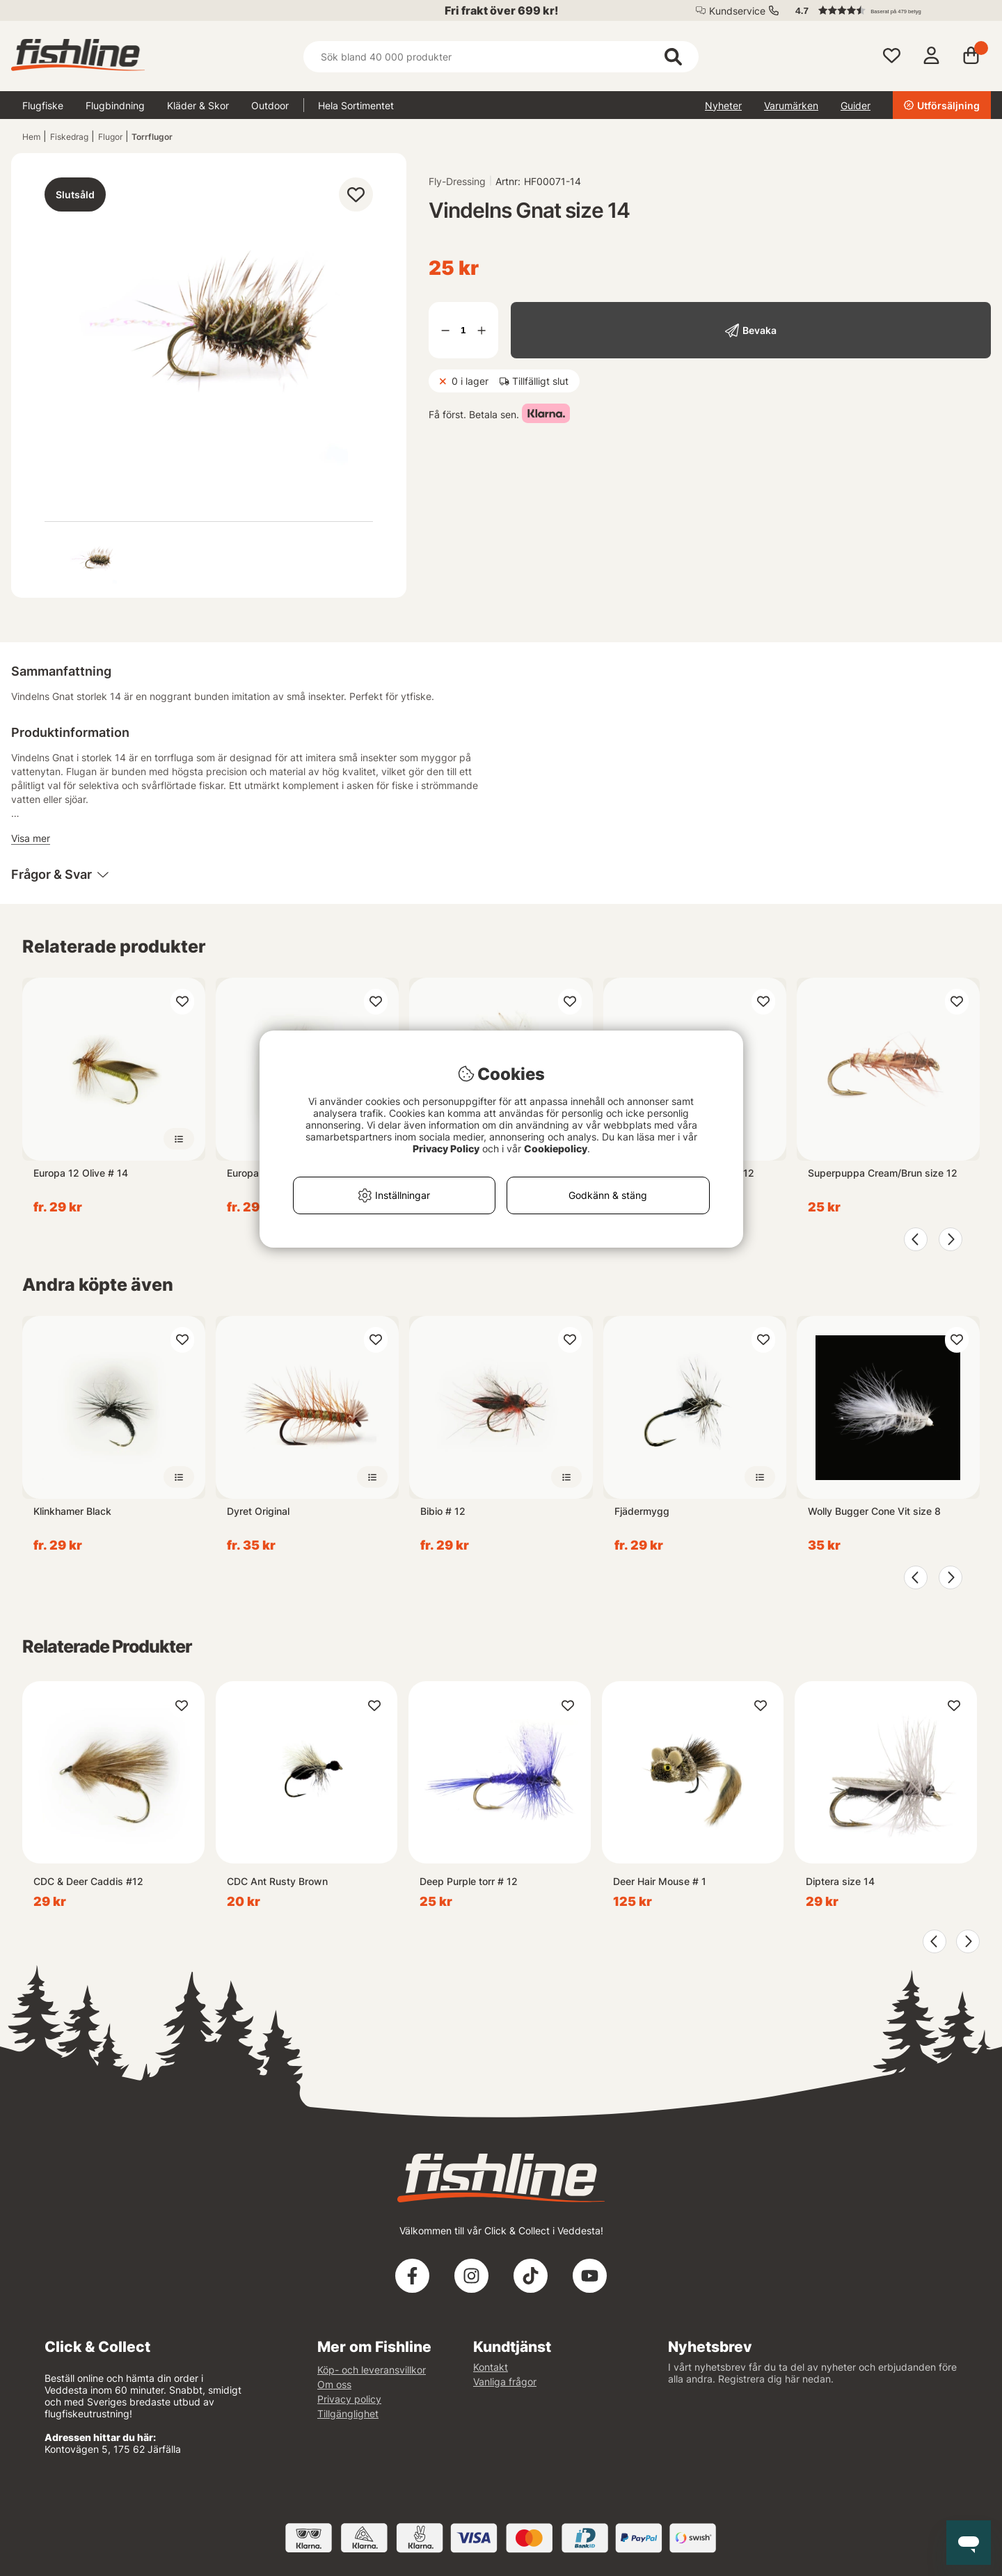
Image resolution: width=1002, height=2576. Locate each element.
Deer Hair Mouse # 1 (659, 1881)
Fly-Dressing (457, 181)
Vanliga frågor (504, 2381)
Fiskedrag (69, 137)
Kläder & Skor (198, 105)
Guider (855, 105)
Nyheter (723, 105)
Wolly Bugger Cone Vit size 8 (874, 1511)
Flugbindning (115, 105)
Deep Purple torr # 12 (469, 1881)
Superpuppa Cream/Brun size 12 (882, 1173)
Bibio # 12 (443, 1511)
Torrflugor (152, 137)
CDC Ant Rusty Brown (277, 1881)
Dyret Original (258, 1511)
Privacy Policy (446, 1148)
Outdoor (270, 105)
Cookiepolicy (555, 1148)
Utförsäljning (942, 105)
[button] (886, 10)
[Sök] (501, 56)
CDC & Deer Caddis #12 (88, 1881)
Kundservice (737, 11)
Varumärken (791, 105)
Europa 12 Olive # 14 (80, 1173)
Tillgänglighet (348, 2413)
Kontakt (490, 2367)
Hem (31, 137)
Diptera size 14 (840, 1881)
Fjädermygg (641, 1511)
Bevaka (759, 330)
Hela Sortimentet (356, 105)
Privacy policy (349, 2399)
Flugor (110, 137)
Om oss (334, 2384)
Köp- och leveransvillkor (371, 2370)
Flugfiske (42, 105)
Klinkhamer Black (72, 1511)
